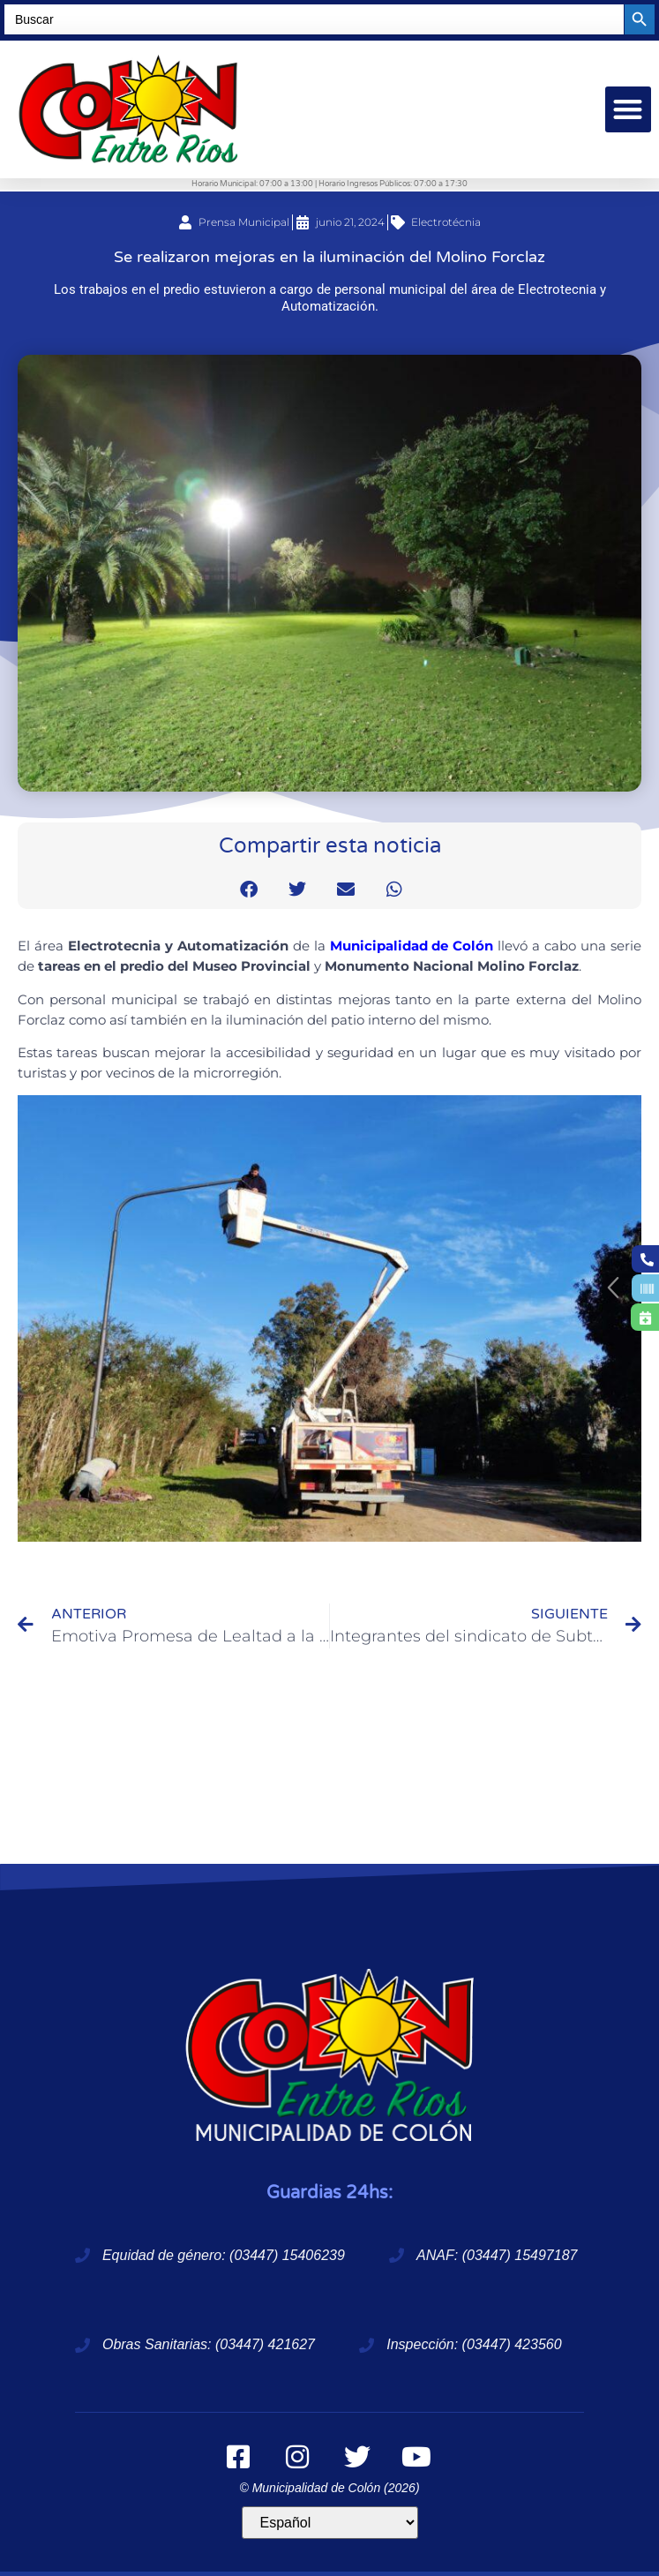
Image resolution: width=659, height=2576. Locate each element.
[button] (628, 109)
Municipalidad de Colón (412, 945)
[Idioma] (330, 2522)
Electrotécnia (446, 222)
